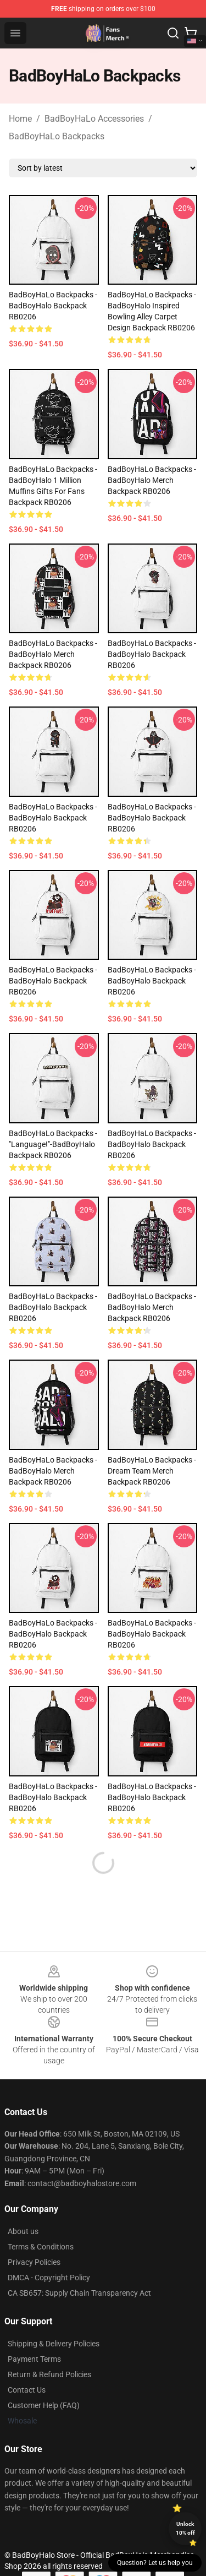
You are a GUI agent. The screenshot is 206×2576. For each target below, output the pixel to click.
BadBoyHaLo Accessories (94, 118)
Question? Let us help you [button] (155, 2563)
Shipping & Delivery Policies (53, 2343)
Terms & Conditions (41, 2246)
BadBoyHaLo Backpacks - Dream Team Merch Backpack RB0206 (152, 1470)
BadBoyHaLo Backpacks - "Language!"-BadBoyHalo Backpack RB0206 (53, 1144)
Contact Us (27, 2389)
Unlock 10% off (185, 2528)
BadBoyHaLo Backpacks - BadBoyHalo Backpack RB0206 (53, 305)
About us (23, 2231)
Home (20, 118)
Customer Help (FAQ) (44, 2405)
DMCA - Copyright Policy (49, 2277)
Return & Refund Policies (49, 2374)
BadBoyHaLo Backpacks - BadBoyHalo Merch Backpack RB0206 (152, 480)
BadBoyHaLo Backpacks (56, 136)
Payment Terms (34, 2359)
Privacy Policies (34, 2262)
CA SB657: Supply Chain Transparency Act (79, 2293)
